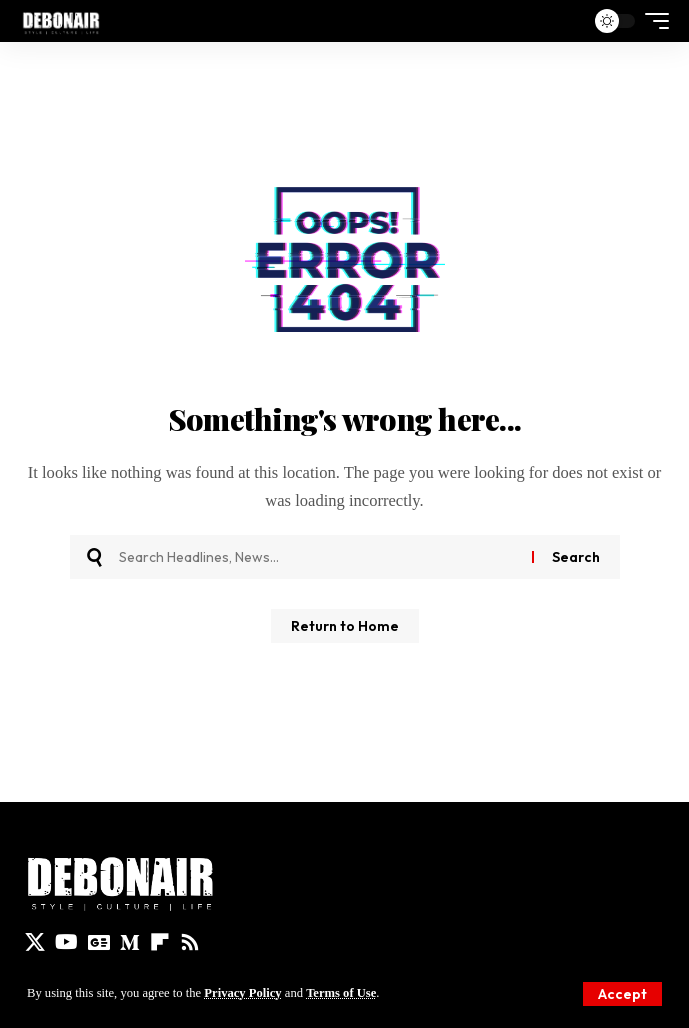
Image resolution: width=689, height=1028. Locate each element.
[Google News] (99, 942)
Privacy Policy (242, 993)
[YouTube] (66, 942)
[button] (622, 994)
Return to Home (345, 626)
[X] (35, 942)
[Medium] (130, 942)
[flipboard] (160, 942)
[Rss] (190, 942)
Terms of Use (341, 993)
